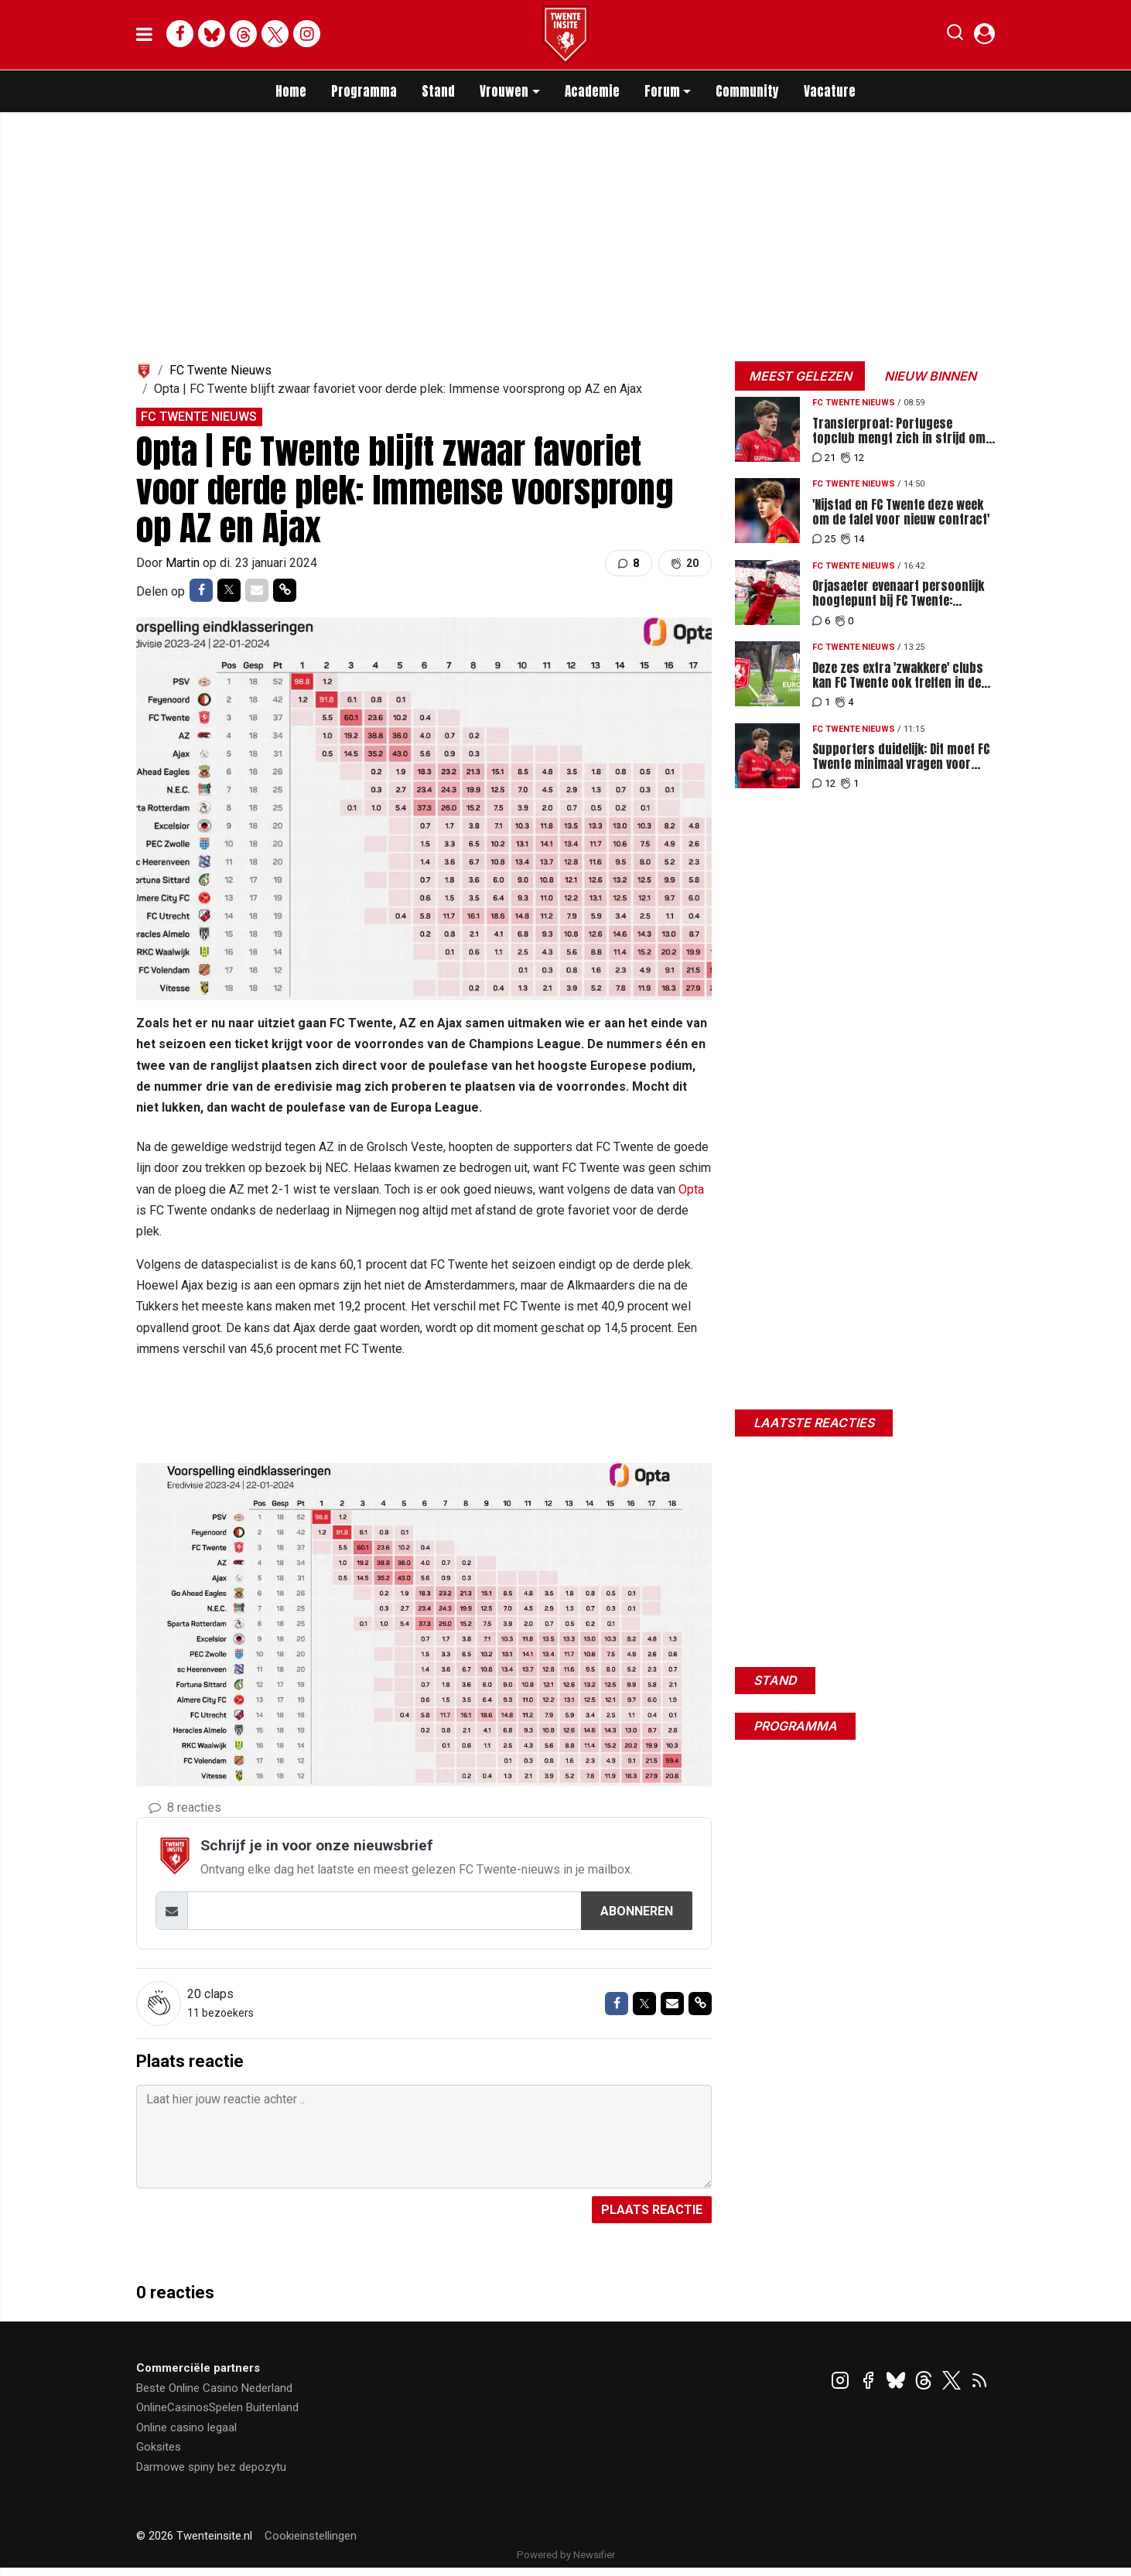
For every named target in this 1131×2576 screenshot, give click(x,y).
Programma (364, 91)
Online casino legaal (186, 2427)
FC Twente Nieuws (220, 370)
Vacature (830, 91)
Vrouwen (504, 91)
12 (852, 457)
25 (823, 539)
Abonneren (636, 1911)
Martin (184, 562)
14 (852, 539)
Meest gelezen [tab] (800, 376)
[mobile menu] (144, 35)
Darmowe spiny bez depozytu (211, 2467)
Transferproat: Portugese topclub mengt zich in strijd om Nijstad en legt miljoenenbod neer (903, 431)
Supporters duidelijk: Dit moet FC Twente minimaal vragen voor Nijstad (900, 756)
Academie (592, 91)
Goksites (158, 2447)
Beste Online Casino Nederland (214, 2388)
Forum (662, 91)
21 (823, 457)
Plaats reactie (651, 2209)
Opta (691, 1189)
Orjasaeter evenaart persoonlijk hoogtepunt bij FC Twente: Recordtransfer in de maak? (898, 593)
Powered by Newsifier (566, 2555)
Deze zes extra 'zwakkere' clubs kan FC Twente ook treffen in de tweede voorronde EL (897, 675)
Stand (438, 91)
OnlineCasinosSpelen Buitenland (217, 2407)
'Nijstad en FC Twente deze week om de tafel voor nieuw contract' (900, 512)
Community (747, 91)
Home (290, 91)
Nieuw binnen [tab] (930, 376)
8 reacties (185, 1807)
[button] (955, 35)
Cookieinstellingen (311, 2536)
